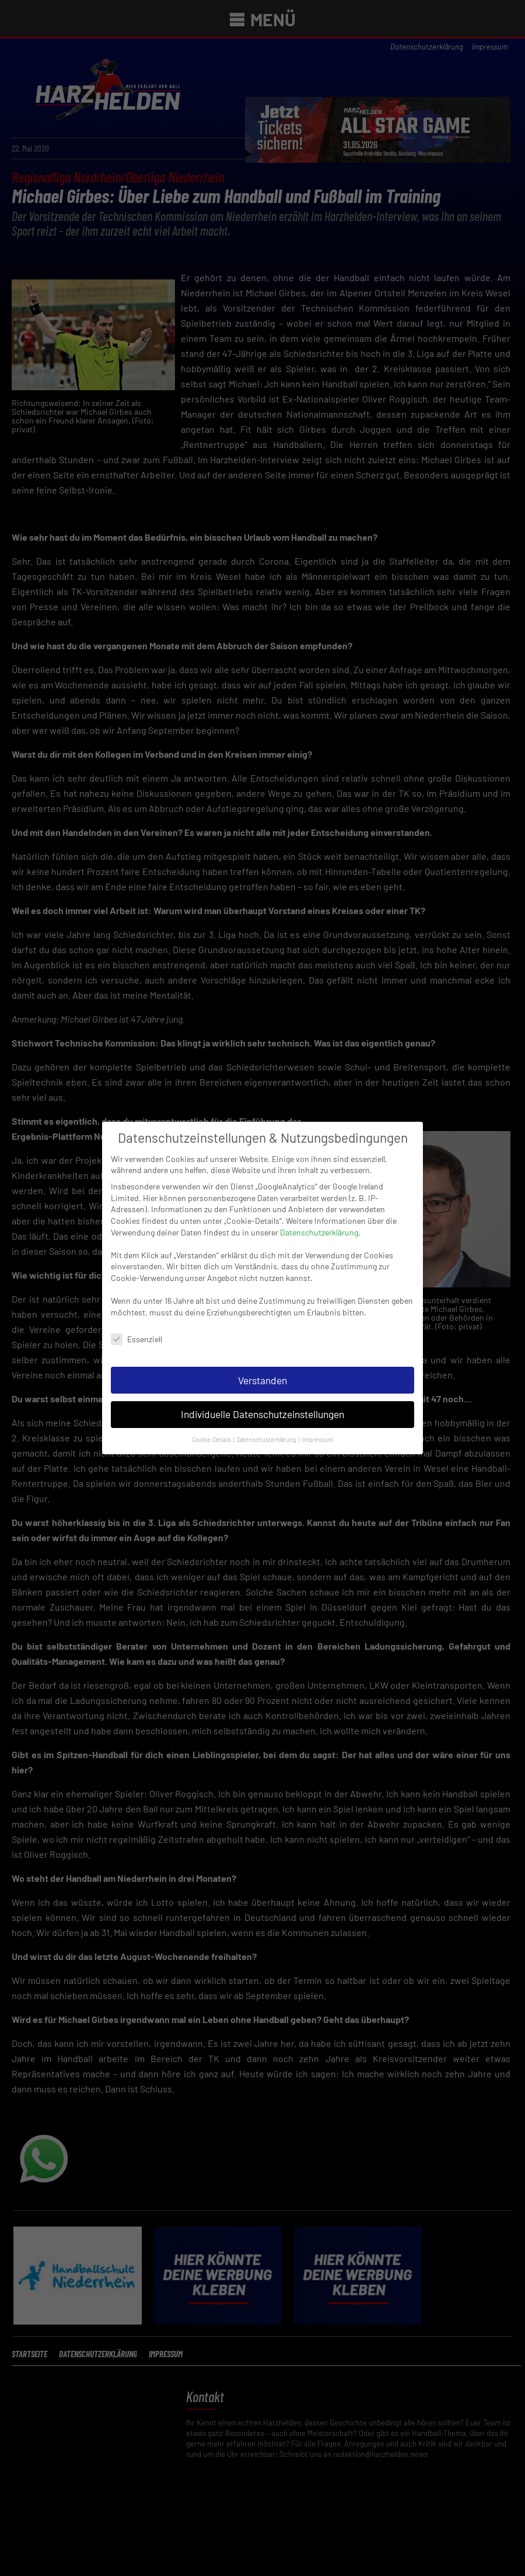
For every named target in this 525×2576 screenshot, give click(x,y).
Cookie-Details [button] (212, 1426)
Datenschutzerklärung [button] (267, 1426)
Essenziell (136, 1325)
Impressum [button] (317, 1426)
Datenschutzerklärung (319, 1219)
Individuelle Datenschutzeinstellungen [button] (262, 1401)
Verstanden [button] (262, 1366)
